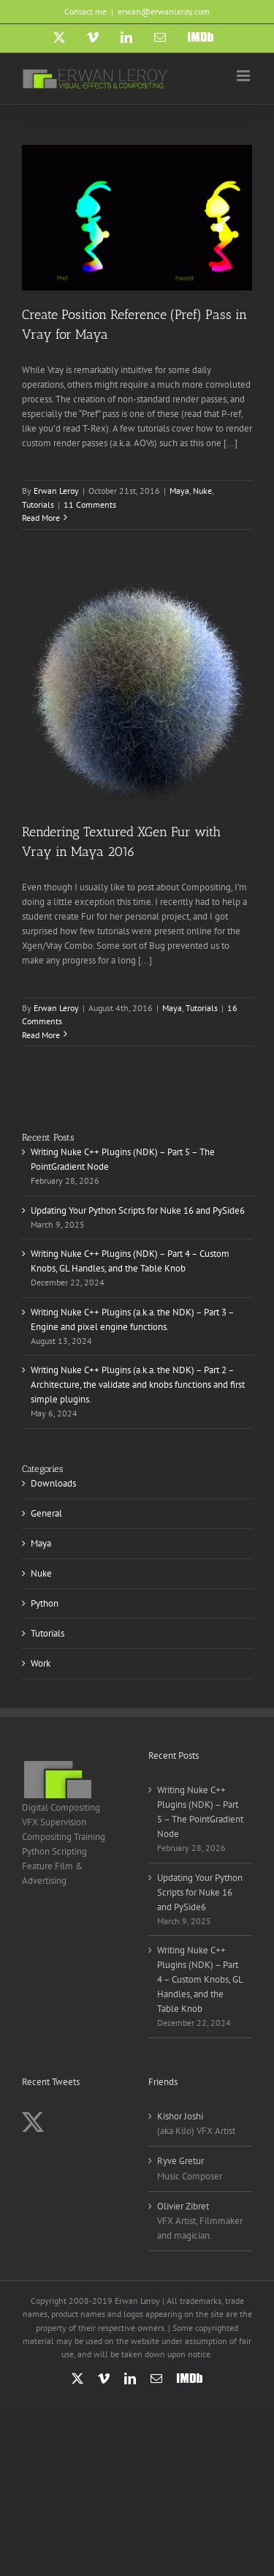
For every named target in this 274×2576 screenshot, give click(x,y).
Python (44, 1603)
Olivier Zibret (183, 2206)
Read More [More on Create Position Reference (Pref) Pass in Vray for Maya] (41, 517)
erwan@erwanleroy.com (164, 11)
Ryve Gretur (180, 2161)
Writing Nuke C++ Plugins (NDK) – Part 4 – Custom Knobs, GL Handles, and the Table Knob (200, 1979)
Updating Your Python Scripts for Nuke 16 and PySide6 (138, 1210)
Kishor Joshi (180, 2116)
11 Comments (90, 504)
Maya (179, 490)
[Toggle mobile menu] (244, 75)
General (46, 1513)
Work (40, 1663)
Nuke (202, 490)
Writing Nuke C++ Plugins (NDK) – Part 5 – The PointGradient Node (200, 1812)
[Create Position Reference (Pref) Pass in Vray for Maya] (137, 217)
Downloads (53, 1483)
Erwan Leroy (56, 490)
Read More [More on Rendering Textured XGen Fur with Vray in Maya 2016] (41, 1034)
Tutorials (38, 504)
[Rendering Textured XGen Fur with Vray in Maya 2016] (137, 692)
